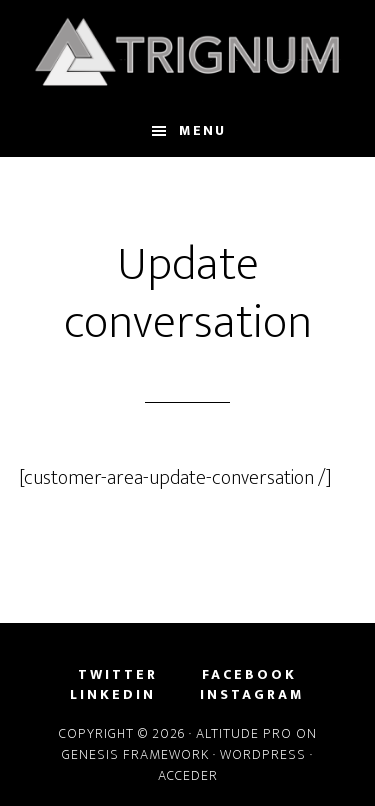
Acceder (188, 775)
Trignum (188, 53)
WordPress (263, 754)
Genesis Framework (135, 754)
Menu (202, 130)
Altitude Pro (244, 733)
